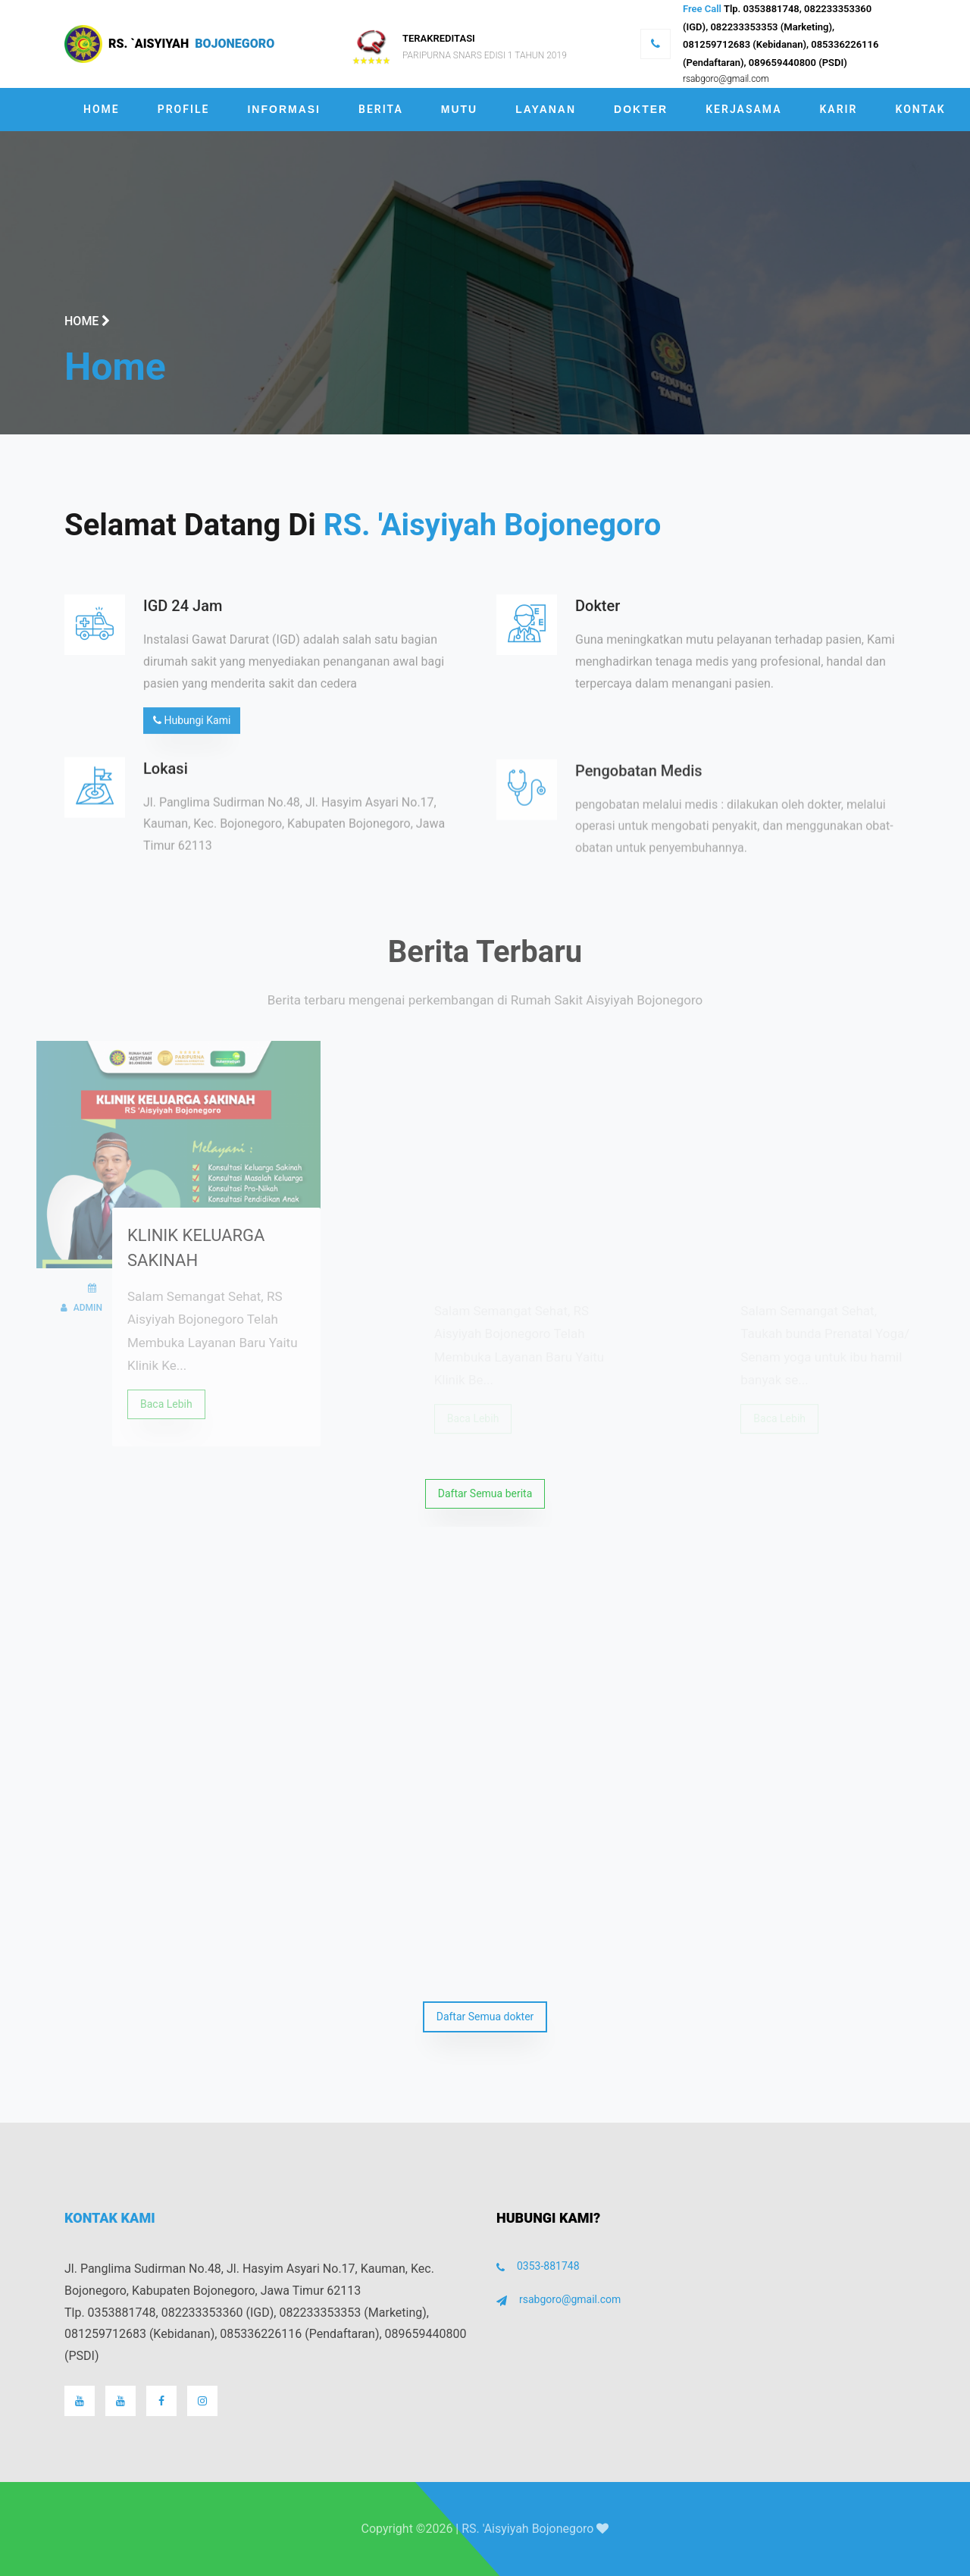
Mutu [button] (459, 109)
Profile (184, 109)
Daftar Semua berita (485, 1493)
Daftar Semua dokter (485, 2016)
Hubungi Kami (191, 728)
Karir (838, 109)
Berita (380, 109)
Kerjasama (743, 109)
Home (101, 109)
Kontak (921, 109)
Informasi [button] (284, 109)
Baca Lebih (166, 1421)
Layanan (545, 109)
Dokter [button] (641, 109)
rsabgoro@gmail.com (726, 79)
